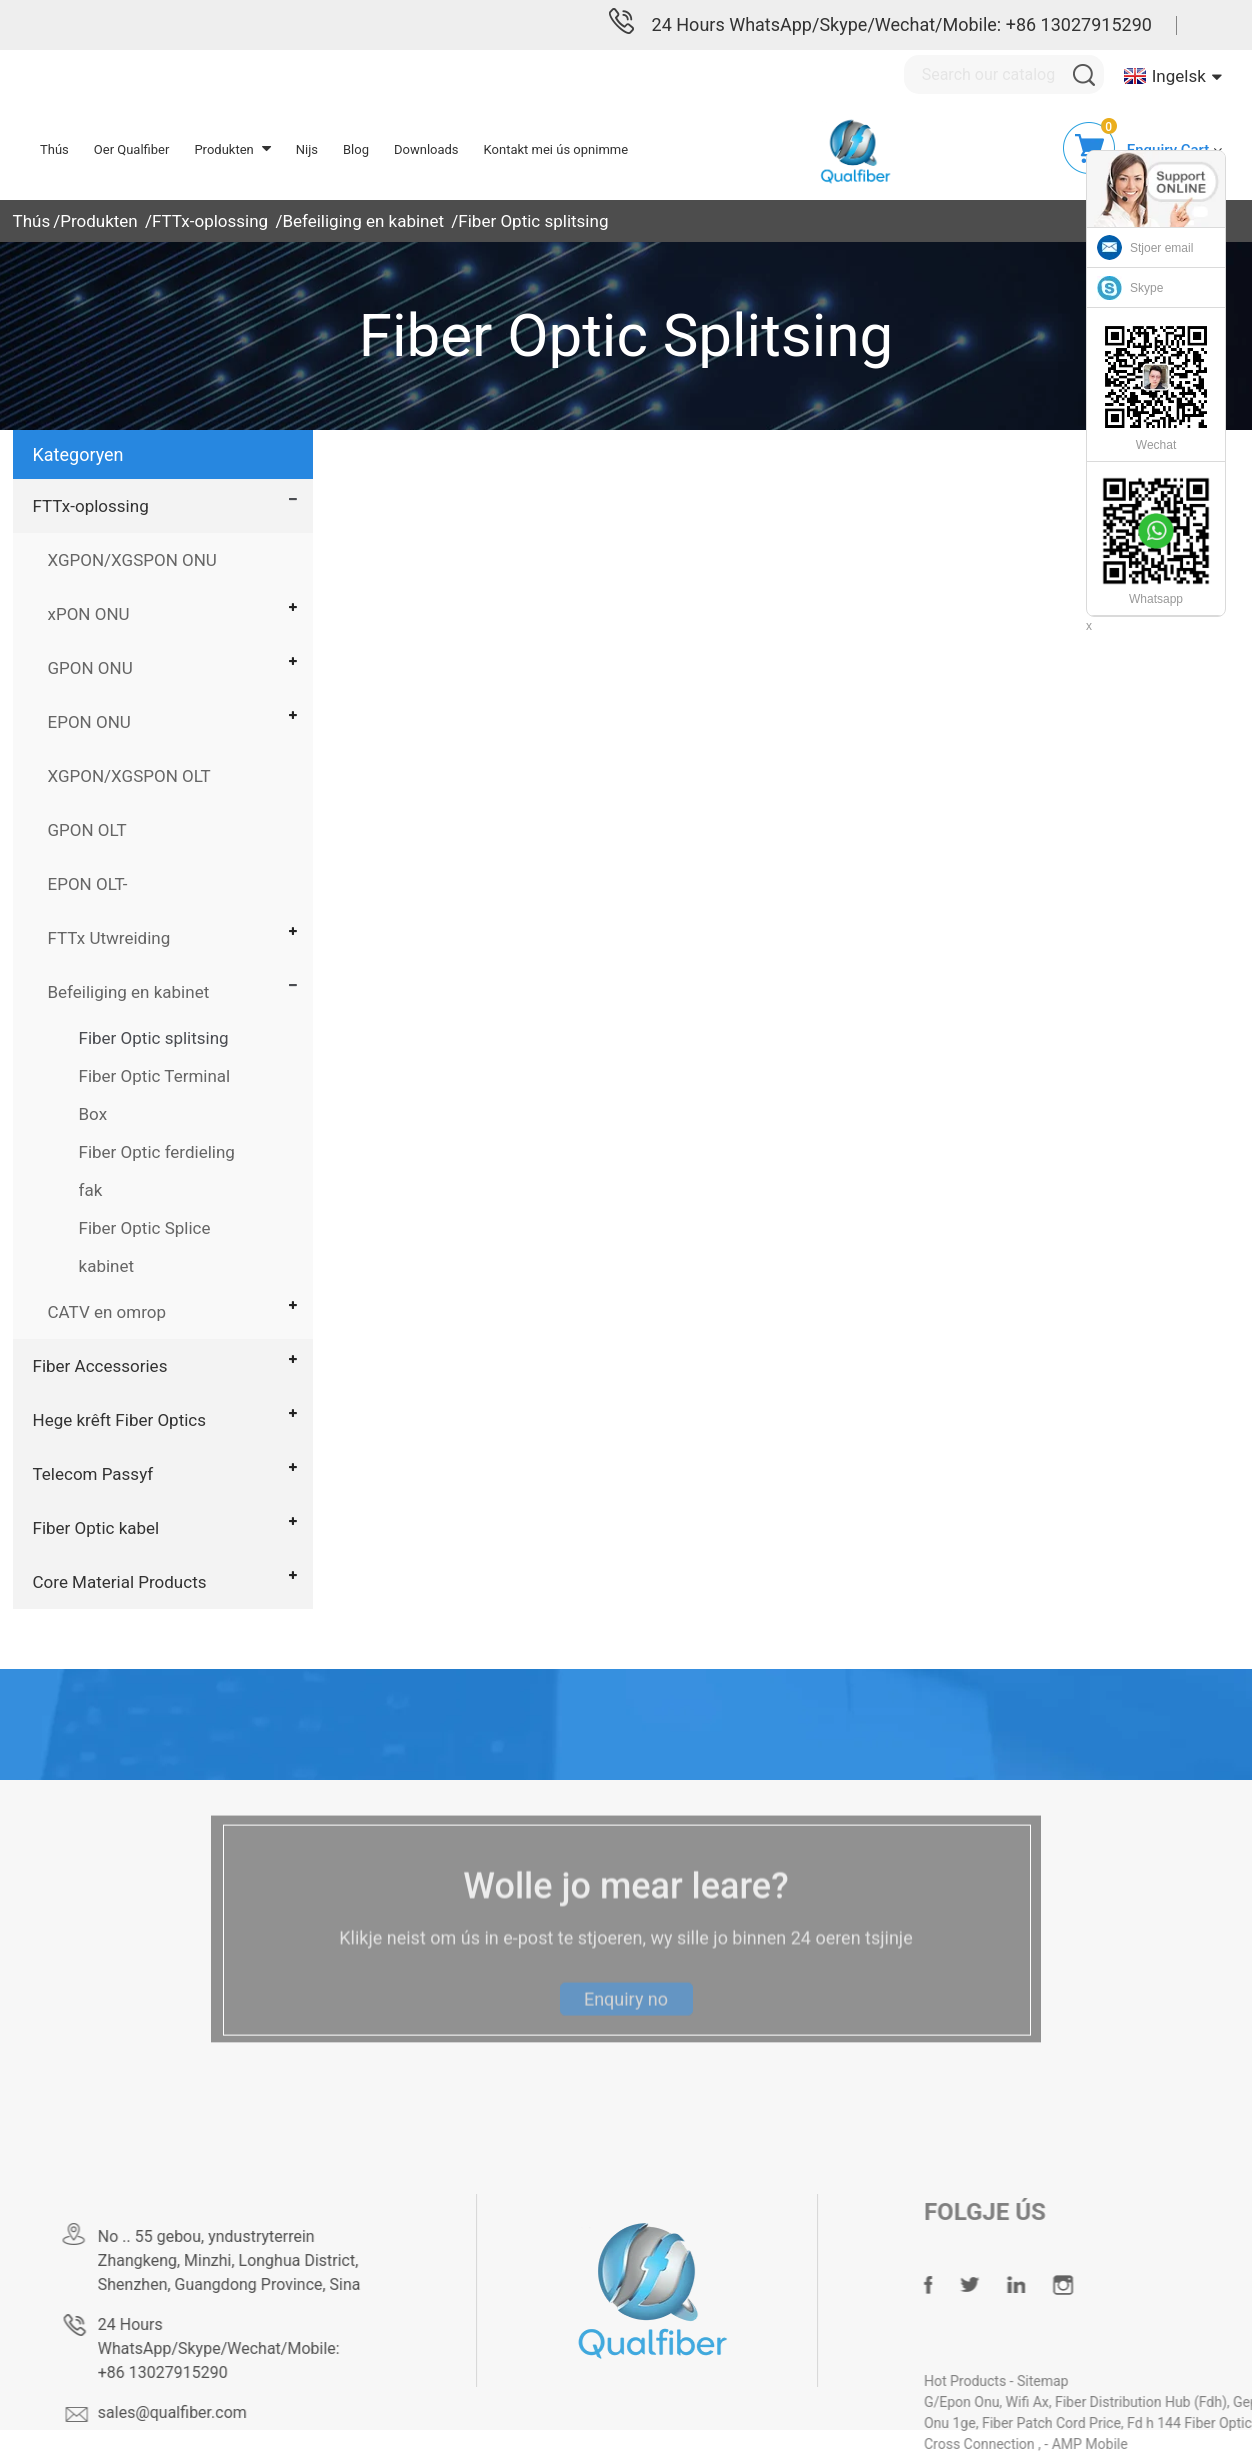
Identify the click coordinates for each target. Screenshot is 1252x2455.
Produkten (99, 221)
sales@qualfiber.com (215, 2412)
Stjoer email (1161, 248)
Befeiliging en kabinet (363, 221)
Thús (32, 221)
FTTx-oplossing (210, 221)
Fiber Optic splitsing (533, 221)
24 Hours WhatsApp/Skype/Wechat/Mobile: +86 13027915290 (902, 24)
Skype (1146, 288)
